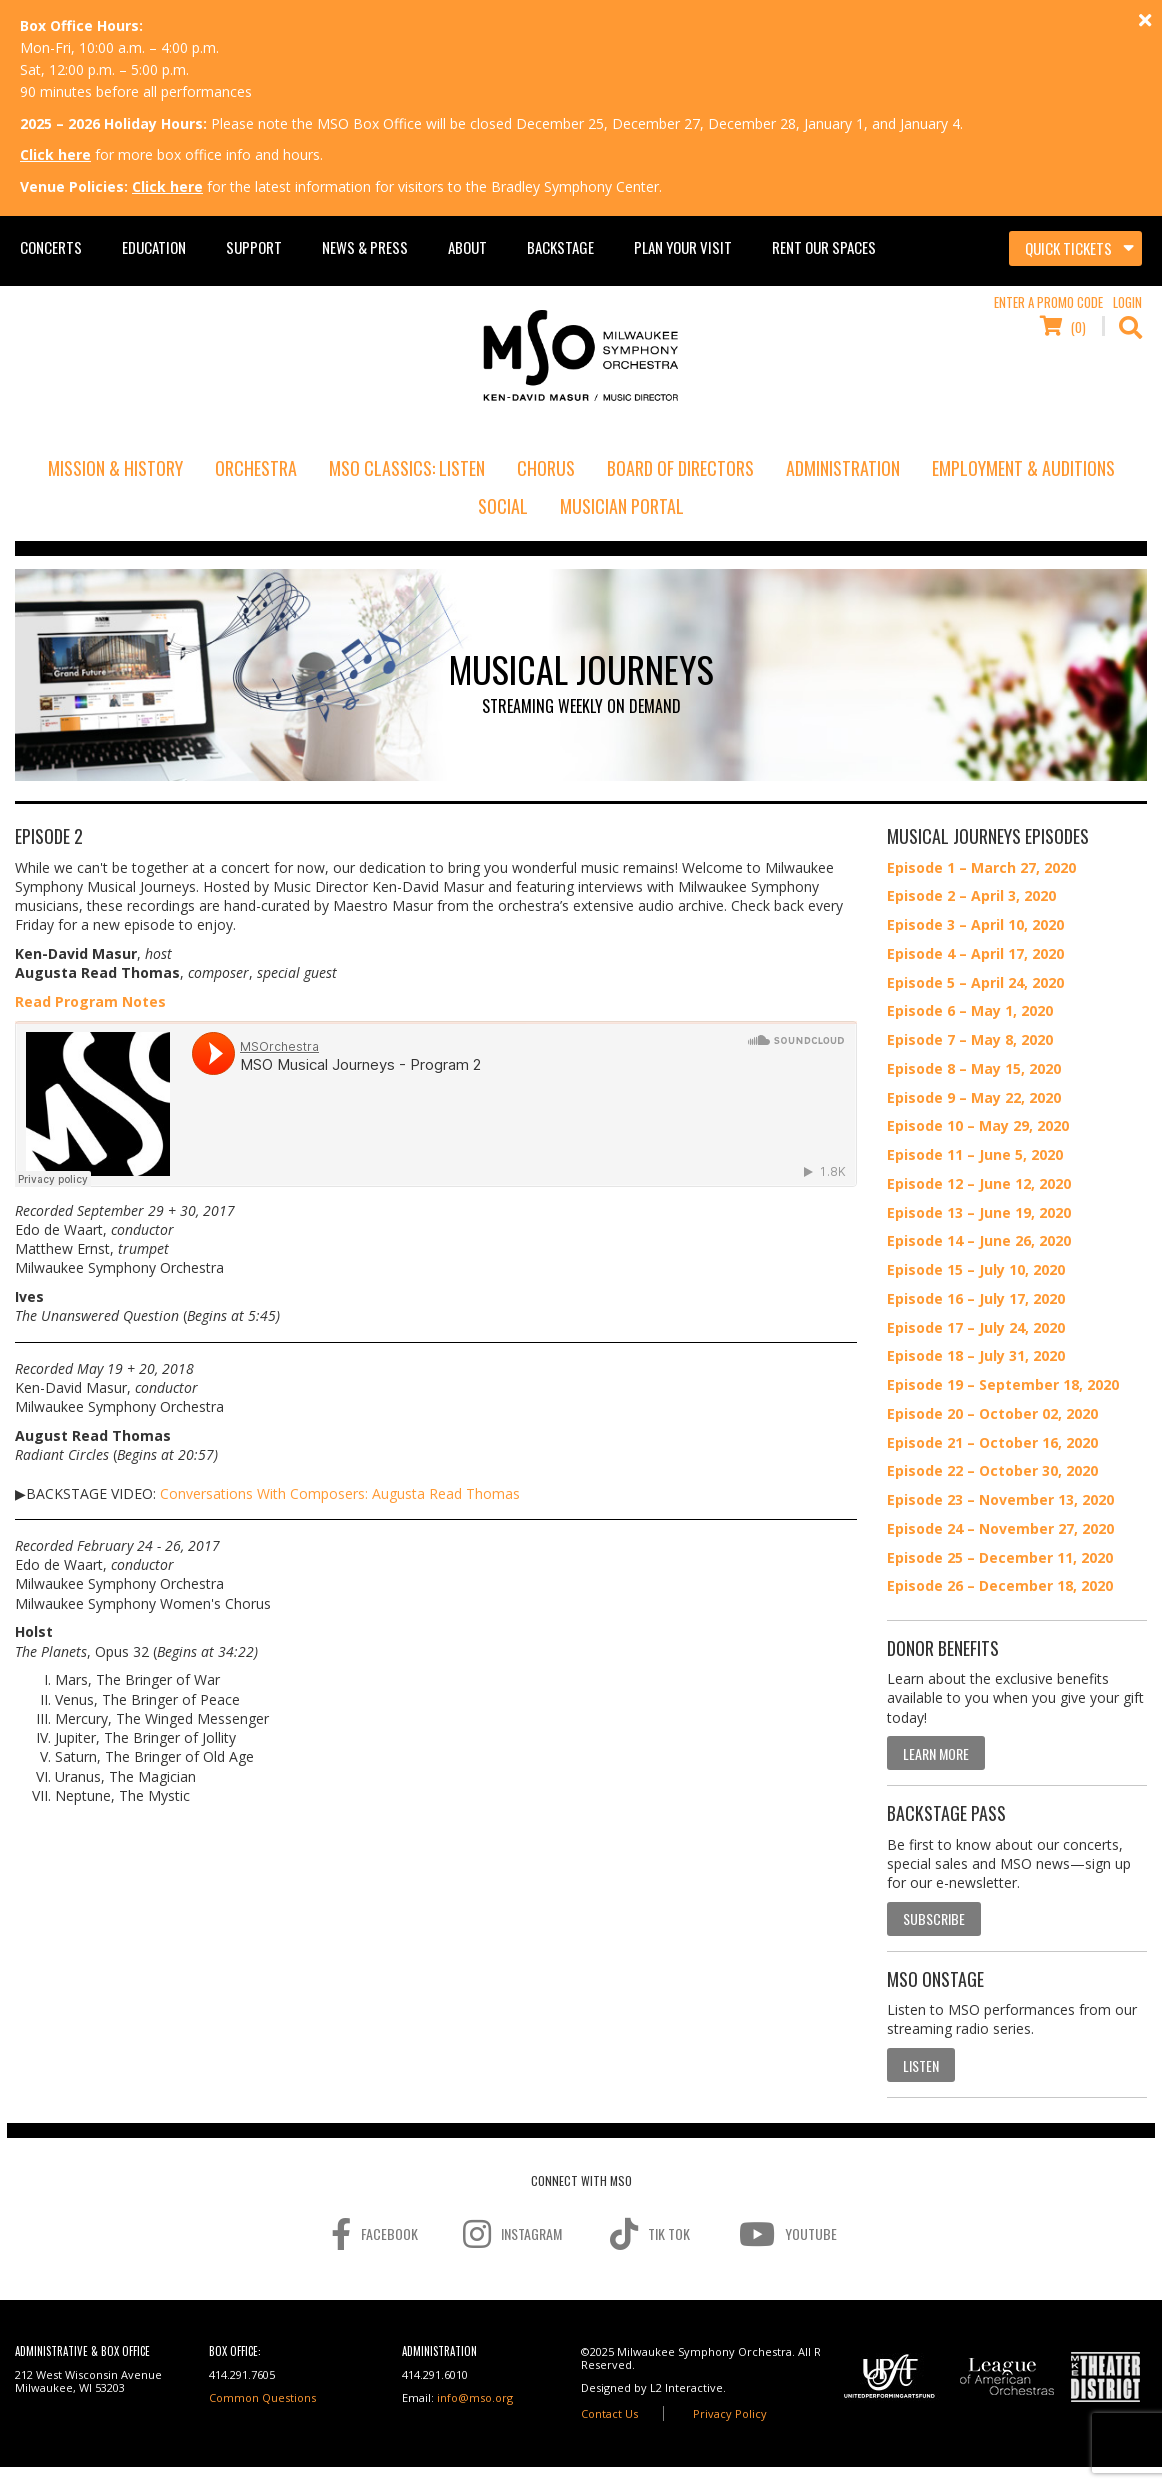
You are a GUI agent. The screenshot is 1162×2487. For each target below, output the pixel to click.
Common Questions (262, 2397)
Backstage (560, 247)
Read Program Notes (90, 1001)
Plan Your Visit (683, 247)
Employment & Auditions (1023, 468)
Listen (921, 2065)
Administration (843, 468)
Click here (55, 154)
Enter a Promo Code (1048, 302)
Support (254, 247)
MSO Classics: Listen (407, 468)
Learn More (936, 1753)
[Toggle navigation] (1075, 249)
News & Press (365, 247)
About (467, 247)
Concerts (51, 247)
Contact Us (609, 2413)
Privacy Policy (730, 2413)
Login (1127, 302)
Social (503, 506)
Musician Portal (622, 506)
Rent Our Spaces (824, 247)
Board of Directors (680, 468)
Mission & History (115, 468)
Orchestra (256, 468)
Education (154, 247)
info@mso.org (475, 2397)
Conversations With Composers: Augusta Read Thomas (340, 1493)
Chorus (546, 468)
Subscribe (934, 1918)
